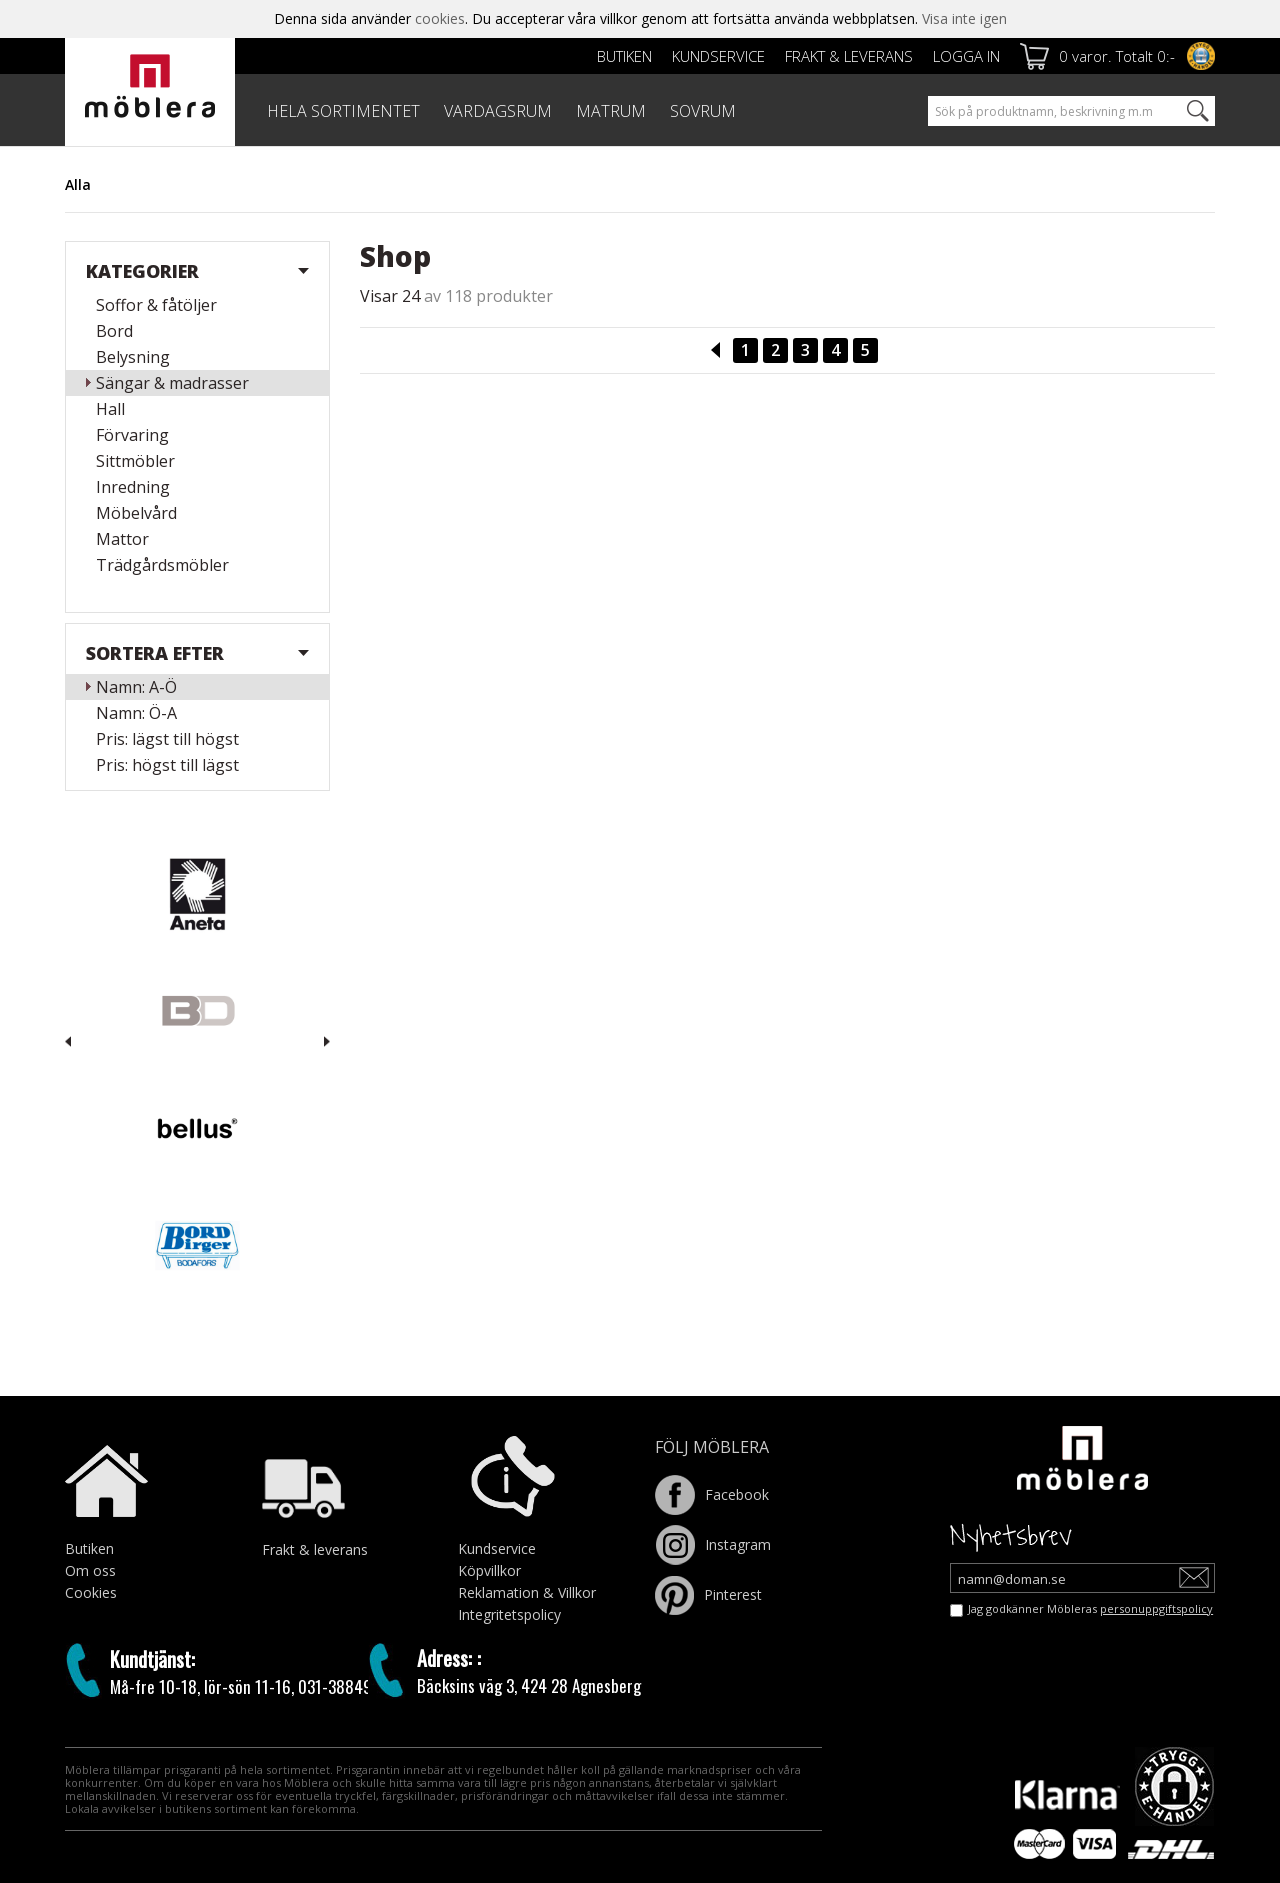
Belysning (133, 357)
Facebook (712, 1494)
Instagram (713, 1544)
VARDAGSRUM (498, 111)
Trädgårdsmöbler (162, 565)
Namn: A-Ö (136, 687)
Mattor (122, 539)
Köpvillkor (489, 1570)
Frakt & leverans (849, 56)
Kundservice (718, 56)
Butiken (624, 56)
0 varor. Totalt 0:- (1117, 56)
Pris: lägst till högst (167, 739)
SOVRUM (703, 111)
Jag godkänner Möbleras (1090, 1608)
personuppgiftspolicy (1156, 1608)
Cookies (91, 1592)
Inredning (133, 487)
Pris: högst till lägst (167, 765)
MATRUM (611, 111)
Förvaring (132, 435)
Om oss (90, 1570)
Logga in (966, 56)
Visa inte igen (964, 18)
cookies (440, 18)
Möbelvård (136, 513)
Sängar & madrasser (172, 383)
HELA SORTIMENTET (343, 111)
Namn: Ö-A (136, 713)
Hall (110, 409)
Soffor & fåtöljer (156, 305)
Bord (114, 331)
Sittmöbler (135, 461)
